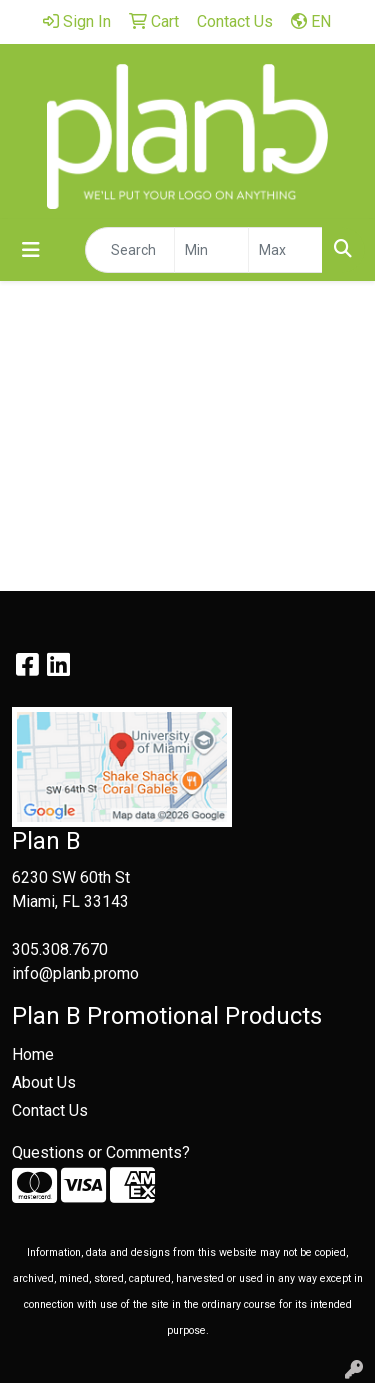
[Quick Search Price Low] (211, 250)
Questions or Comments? (101, 1152)
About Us (44, 1082)
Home (33, 1054)
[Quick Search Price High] (285, 250)
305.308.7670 (60, 949)
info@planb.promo (75, 973)
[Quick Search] (130, 250)
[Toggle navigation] (31, 250)
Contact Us (50, 1110)
